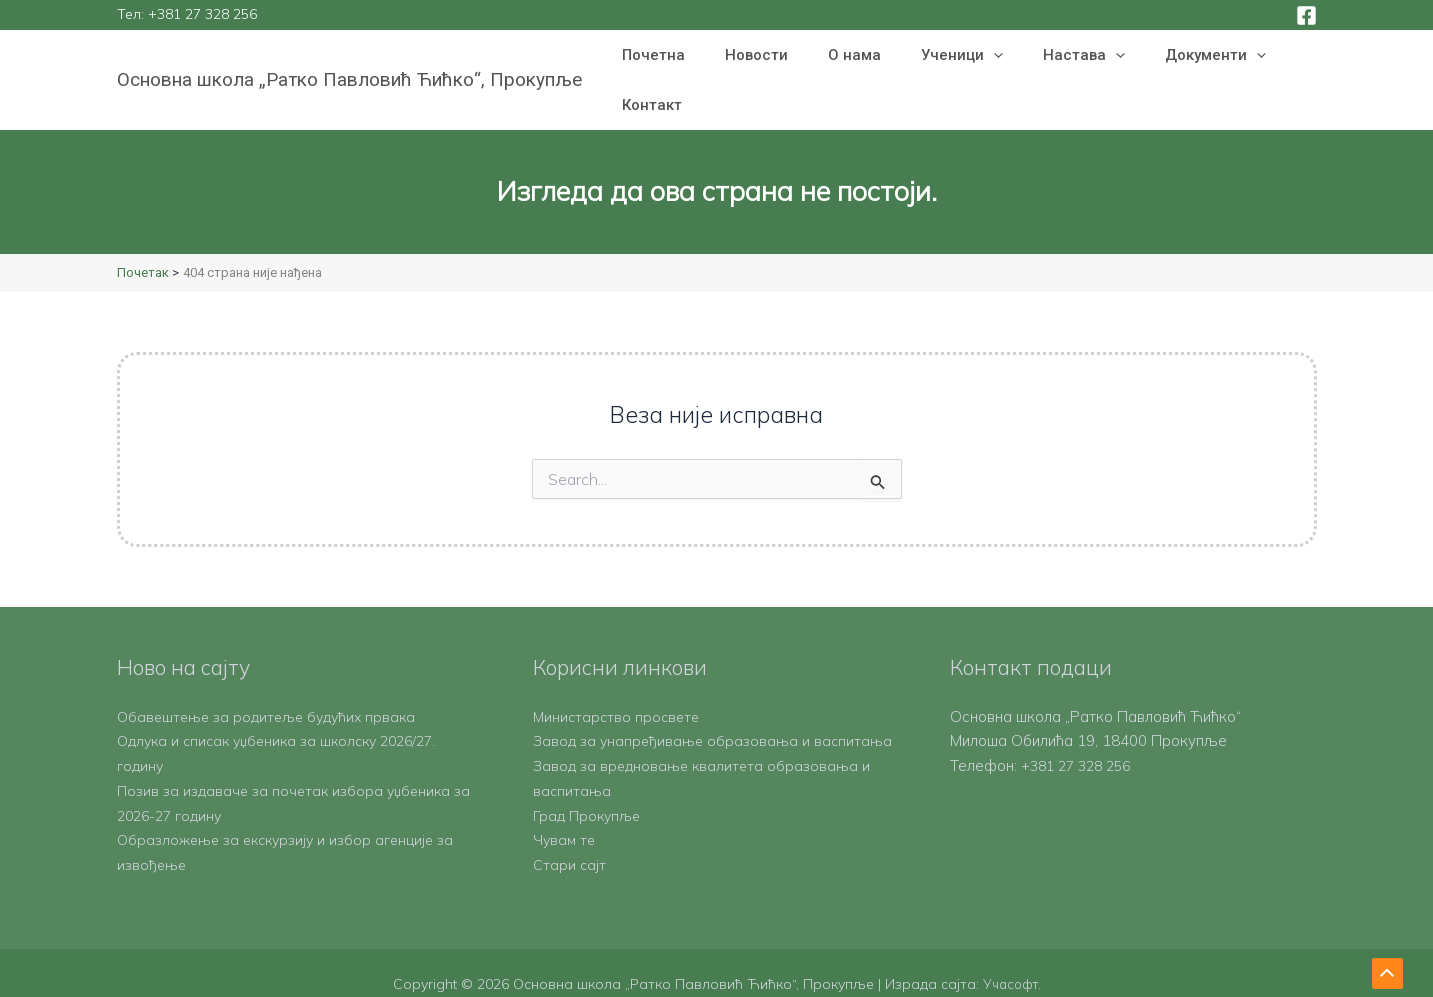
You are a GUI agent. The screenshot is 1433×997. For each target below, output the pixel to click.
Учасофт (1010, 962)
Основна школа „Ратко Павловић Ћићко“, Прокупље (349, 56)
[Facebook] (1306, 15)
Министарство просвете (619, 669)
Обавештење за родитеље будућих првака (272, 669)
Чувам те (565, 818)
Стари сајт (570, 842)
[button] (959, 57)
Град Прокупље (589, 793)
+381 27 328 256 (202, 14)
